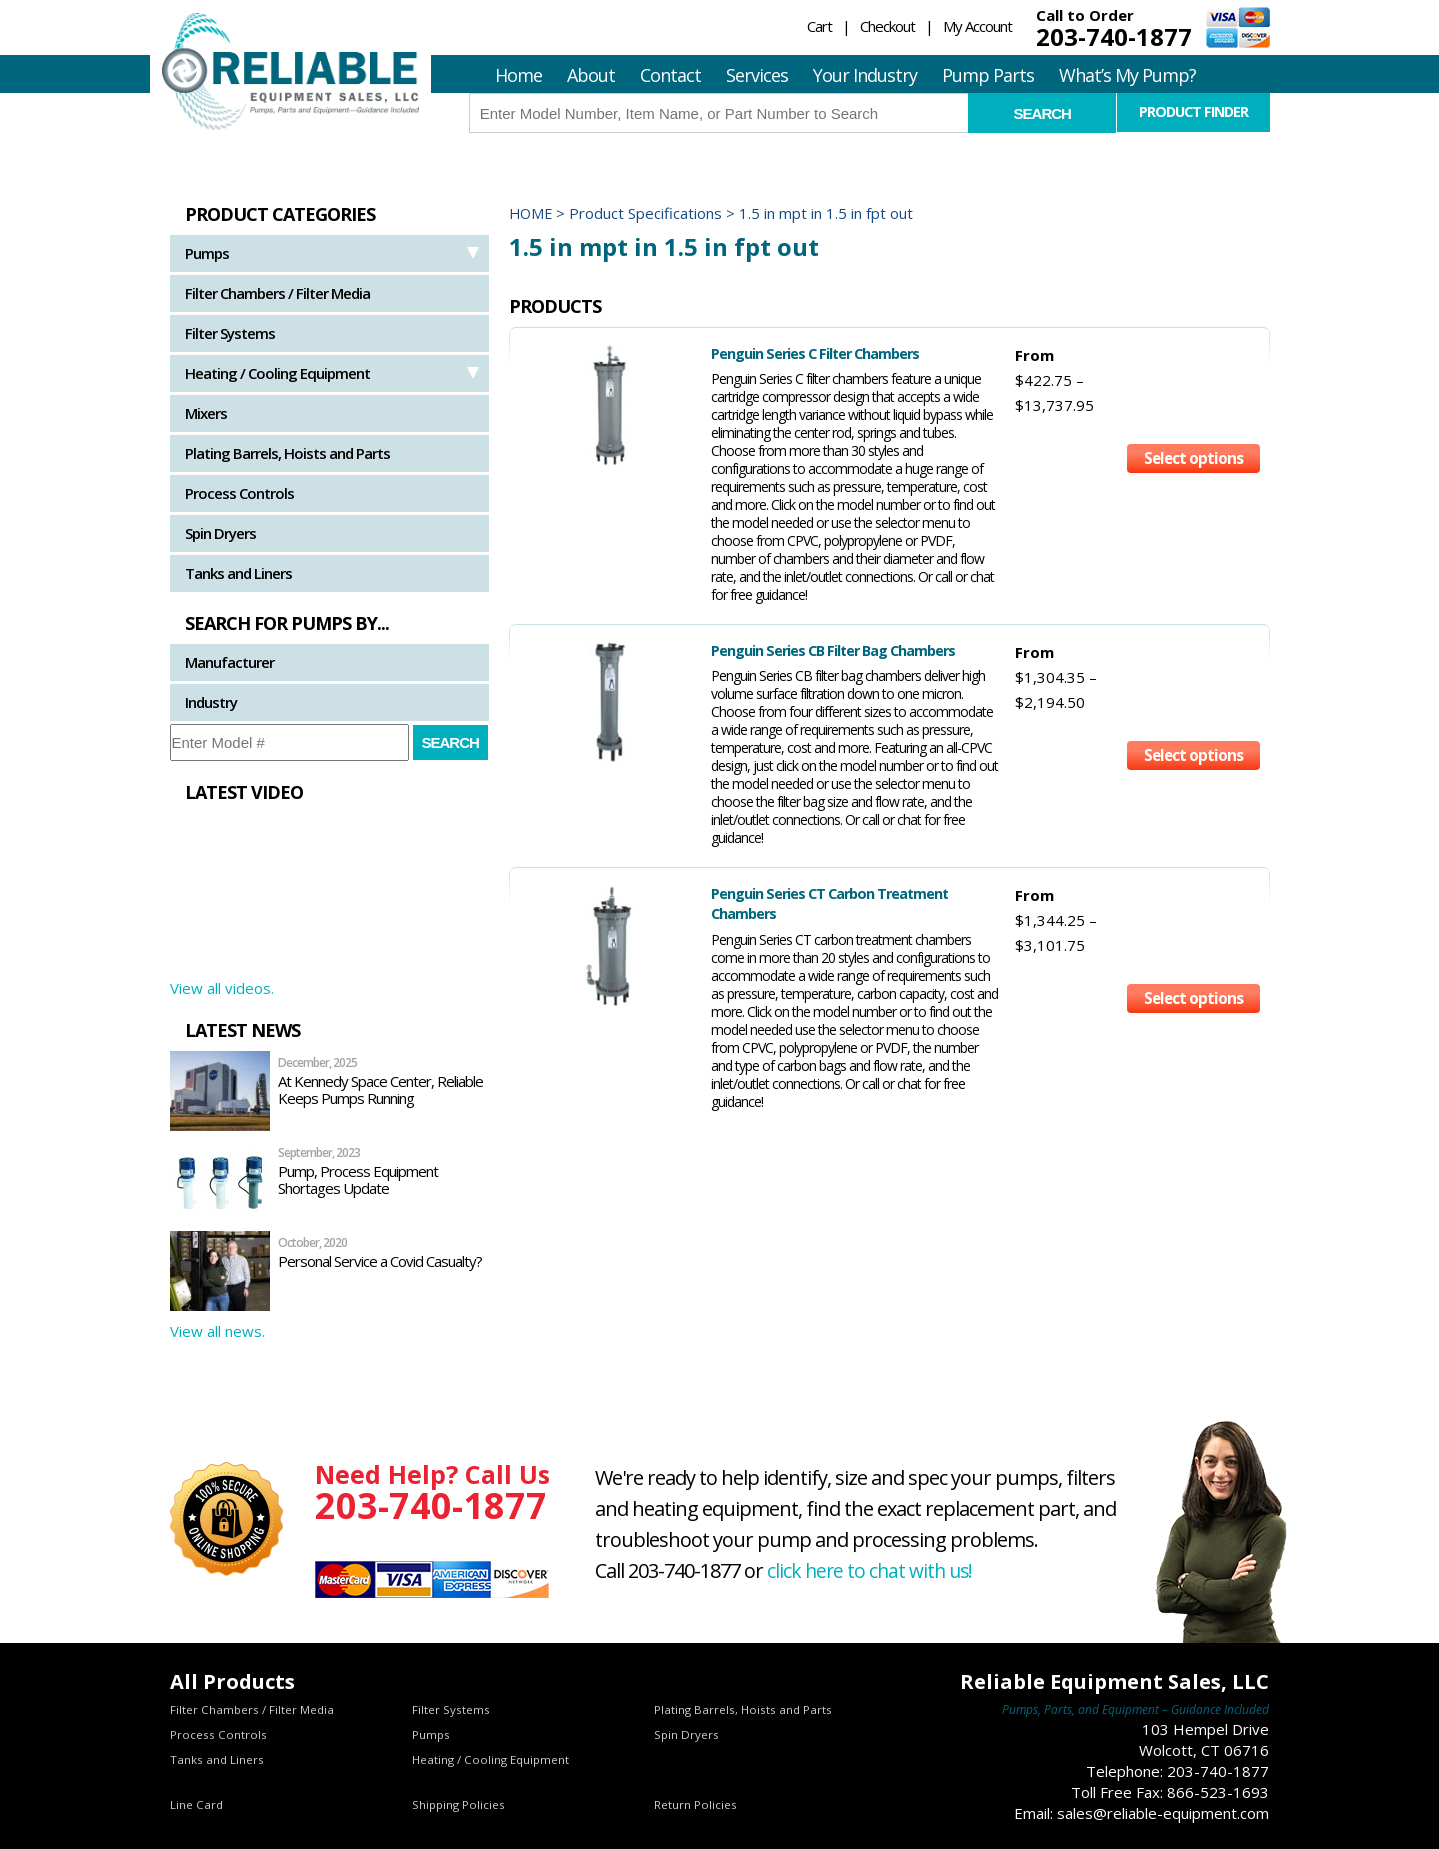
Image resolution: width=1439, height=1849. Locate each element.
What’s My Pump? (1127, 75)
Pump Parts (988, 75)
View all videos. (222, 988)
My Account (977, 26)
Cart (819, 26)
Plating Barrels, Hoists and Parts (287, 453)
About (591, 75)
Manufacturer (229, 662)
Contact (670, 75)
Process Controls (239, 493)
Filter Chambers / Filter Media (277, 293)
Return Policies (695, 1804)
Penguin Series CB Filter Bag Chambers (787, 650)
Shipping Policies (459, 1804)
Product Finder (1193, 112)
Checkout (887, 26)
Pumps (207, 253)
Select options (1192, 388)
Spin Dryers (220, 533)
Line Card (197, 1804)
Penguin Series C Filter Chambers (768, 353)
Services (757, 75)
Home (518, 75)
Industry (211, 702)
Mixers (206, 413)
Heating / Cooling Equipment (277, 373)
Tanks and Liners (238, 573)
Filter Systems (230, 333)
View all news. (217, 1331)
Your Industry (865, 75)
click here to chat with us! (873, 1570)
